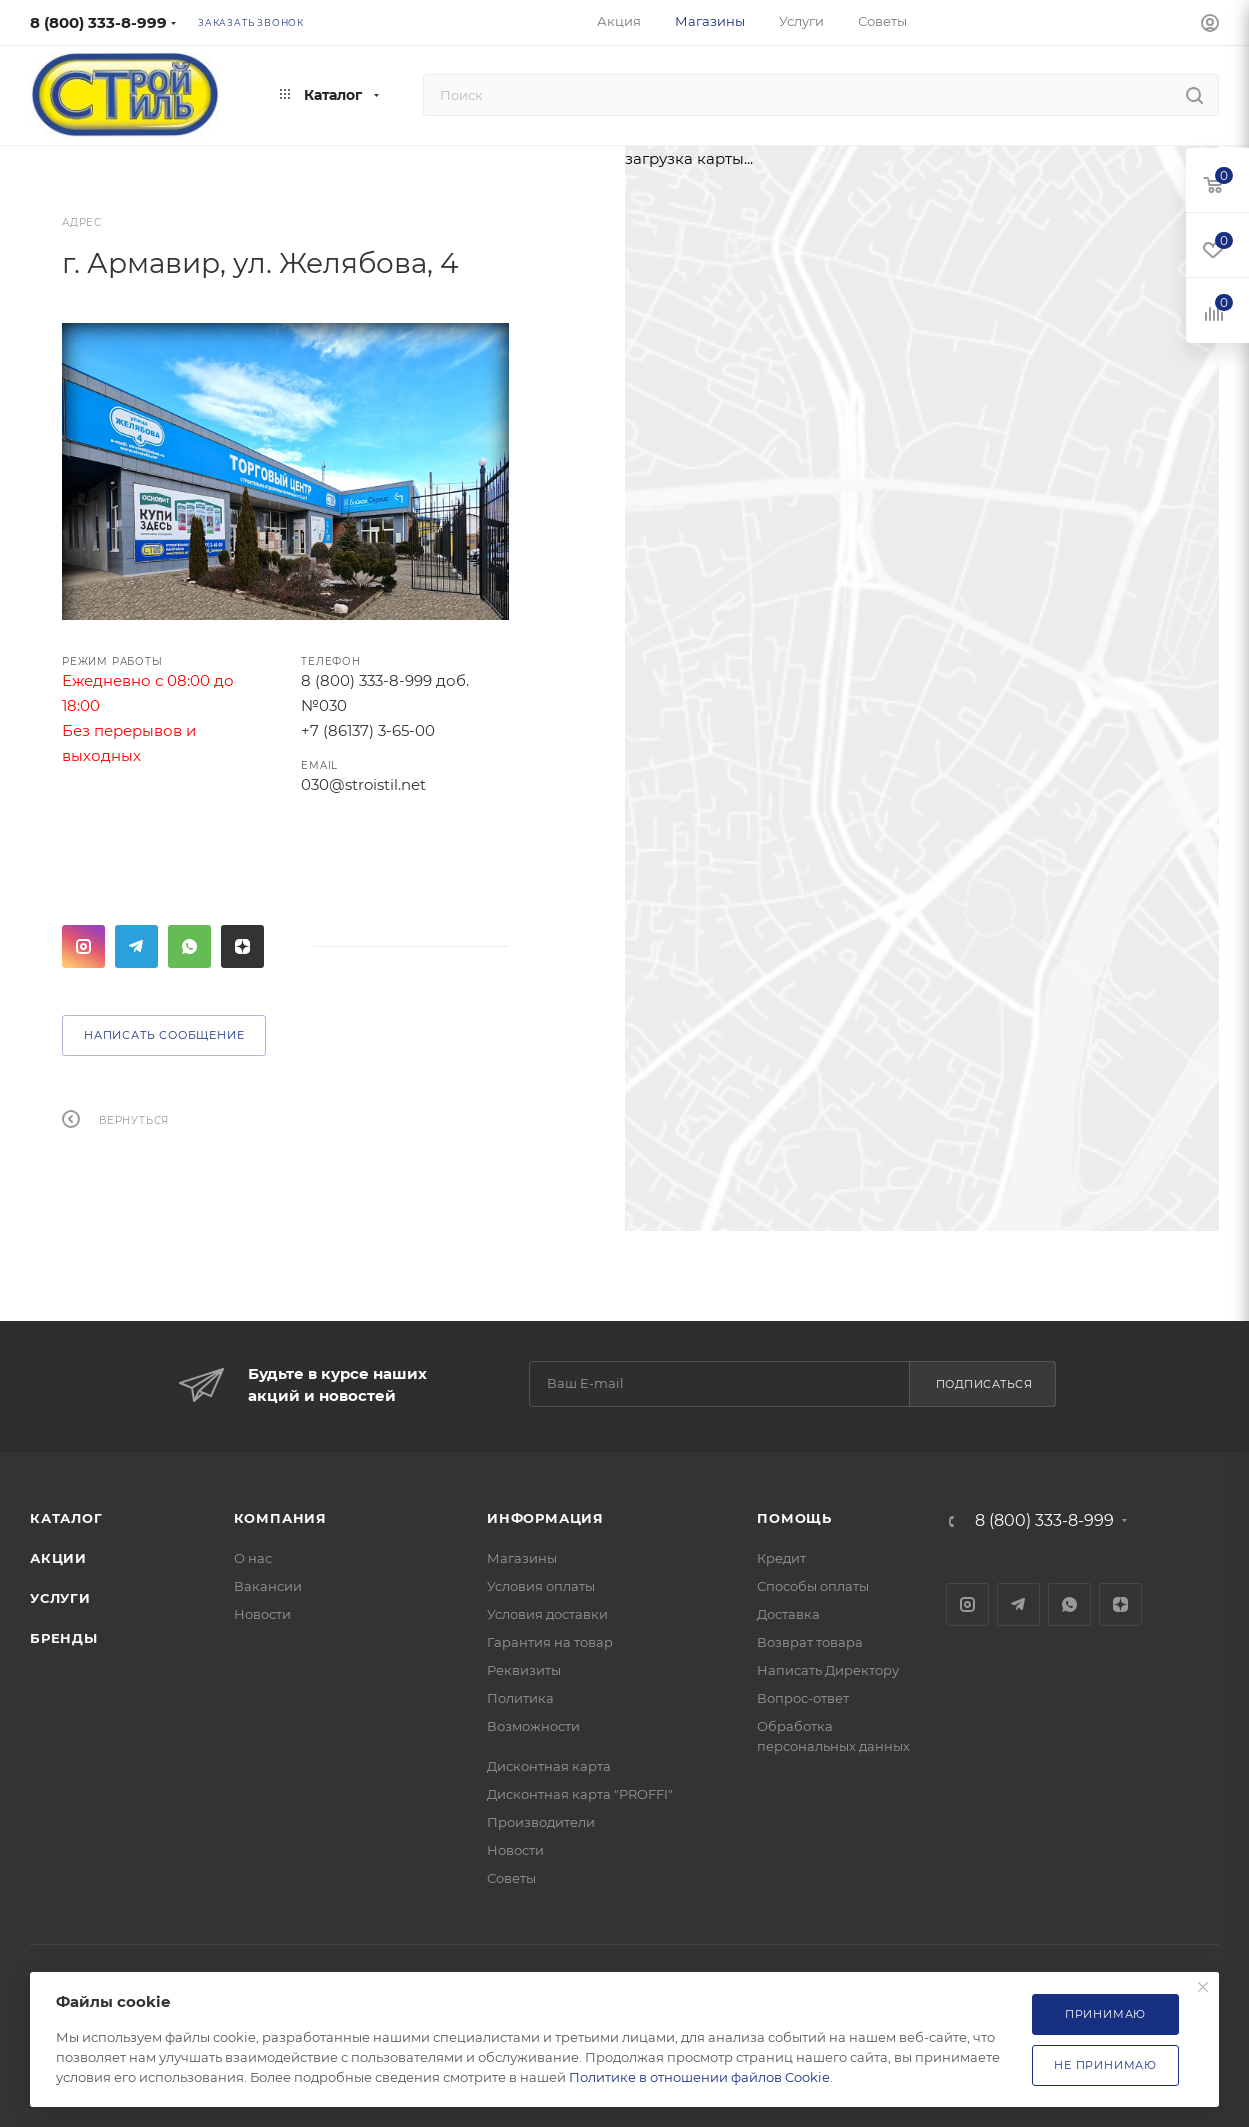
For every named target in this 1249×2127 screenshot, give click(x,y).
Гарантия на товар (550, 1642)
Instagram (83, 946)
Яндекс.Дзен (242, 946)
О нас (253, 1558)
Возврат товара (810, 1642)
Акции (58, 1558)
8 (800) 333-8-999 (98, 22)
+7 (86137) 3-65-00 (368, 730)
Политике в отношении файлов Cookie (699, 2077)
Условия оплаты (541, 1586)
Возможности (533, 1726)
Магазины (522, 1558)
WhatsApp (189, 946)
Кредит (781, 1558)
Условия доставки (547, 1614)
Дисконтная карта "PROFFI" (580, 1794)
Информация (545, 1518)
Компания (280, 1518)
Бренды (64, 1638)
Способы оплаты (813, 1586)
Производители (541, 1822)
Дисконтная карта (549, 1766)
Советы (511, 1878)
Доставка (788, 1614)
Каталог (66, 1518)
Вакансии (268, 1586)
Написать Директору (828, 1670)
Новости (262, 1614)
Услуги (60, 1598)
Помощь (794, 1518)
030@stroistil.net (363, 784)
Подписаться (984, 1384)
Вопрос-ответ (803, 1698)
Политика (520, 1698)
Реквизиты (524, 1670)
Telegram (136, 946)
